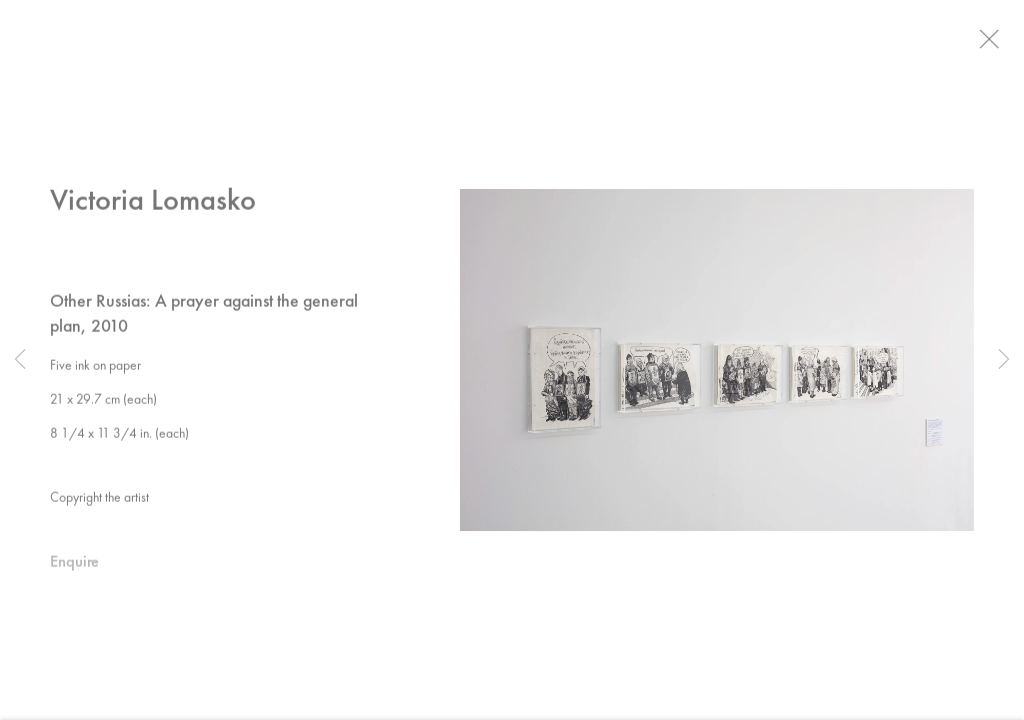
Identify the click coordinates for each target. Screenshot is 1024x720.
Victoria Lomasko (153, 204)
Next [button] (1004, 360)
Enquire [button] (74, 566)
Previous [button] (20, 360)
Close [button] (1003, 45)
